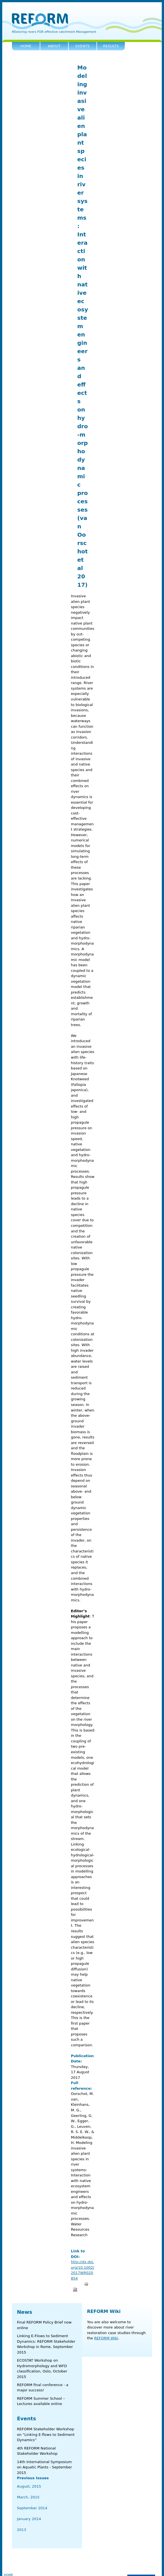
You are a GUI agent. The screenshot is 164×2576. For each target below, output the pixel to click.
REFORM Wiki (104, 2311)
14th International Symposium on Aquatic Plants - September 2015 (44, 2467)
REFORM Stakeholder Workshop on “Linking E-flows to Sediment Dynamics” (45, 2434)
